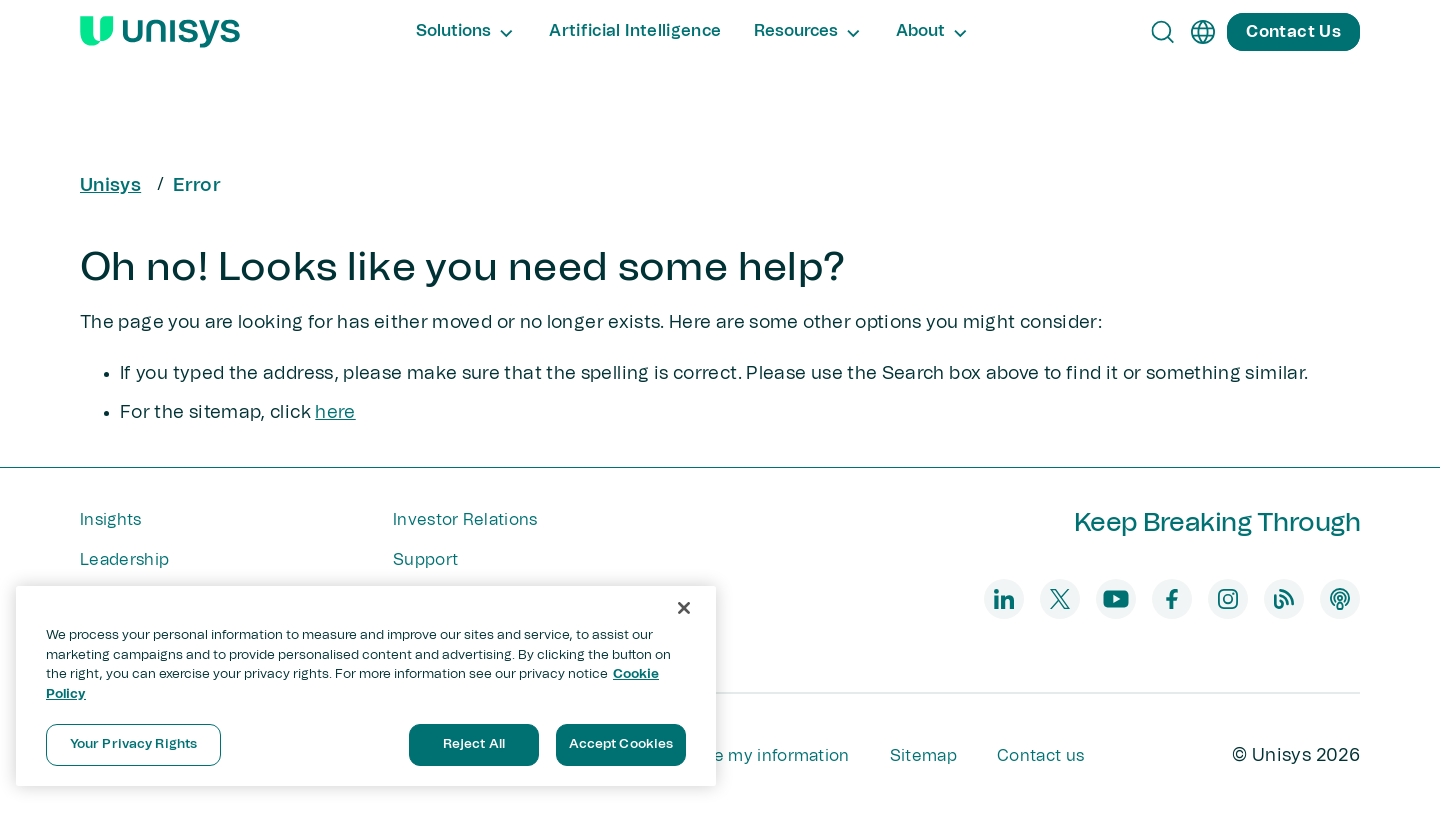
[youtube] (1116, 599)
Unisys (110, 186)
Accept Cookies (621, 744)
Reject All (474, 744)
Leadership (124, 560)
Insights (111, 520)
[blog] (1284, 599)
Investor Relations (465, 520)
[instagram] (1228, 599)
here (335, 413)
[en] (1203, 32)
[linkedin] (1004, 599)
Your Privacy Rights (133, 744)
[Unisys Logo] (160, 32)
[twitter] (1060, 599)
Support (425, 560)
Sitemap (923, 756)
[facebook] (1172, 599)
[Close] (684, 608)
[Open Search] (1163, 32)
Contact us (1040, 756)
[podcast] (1340, 599)
